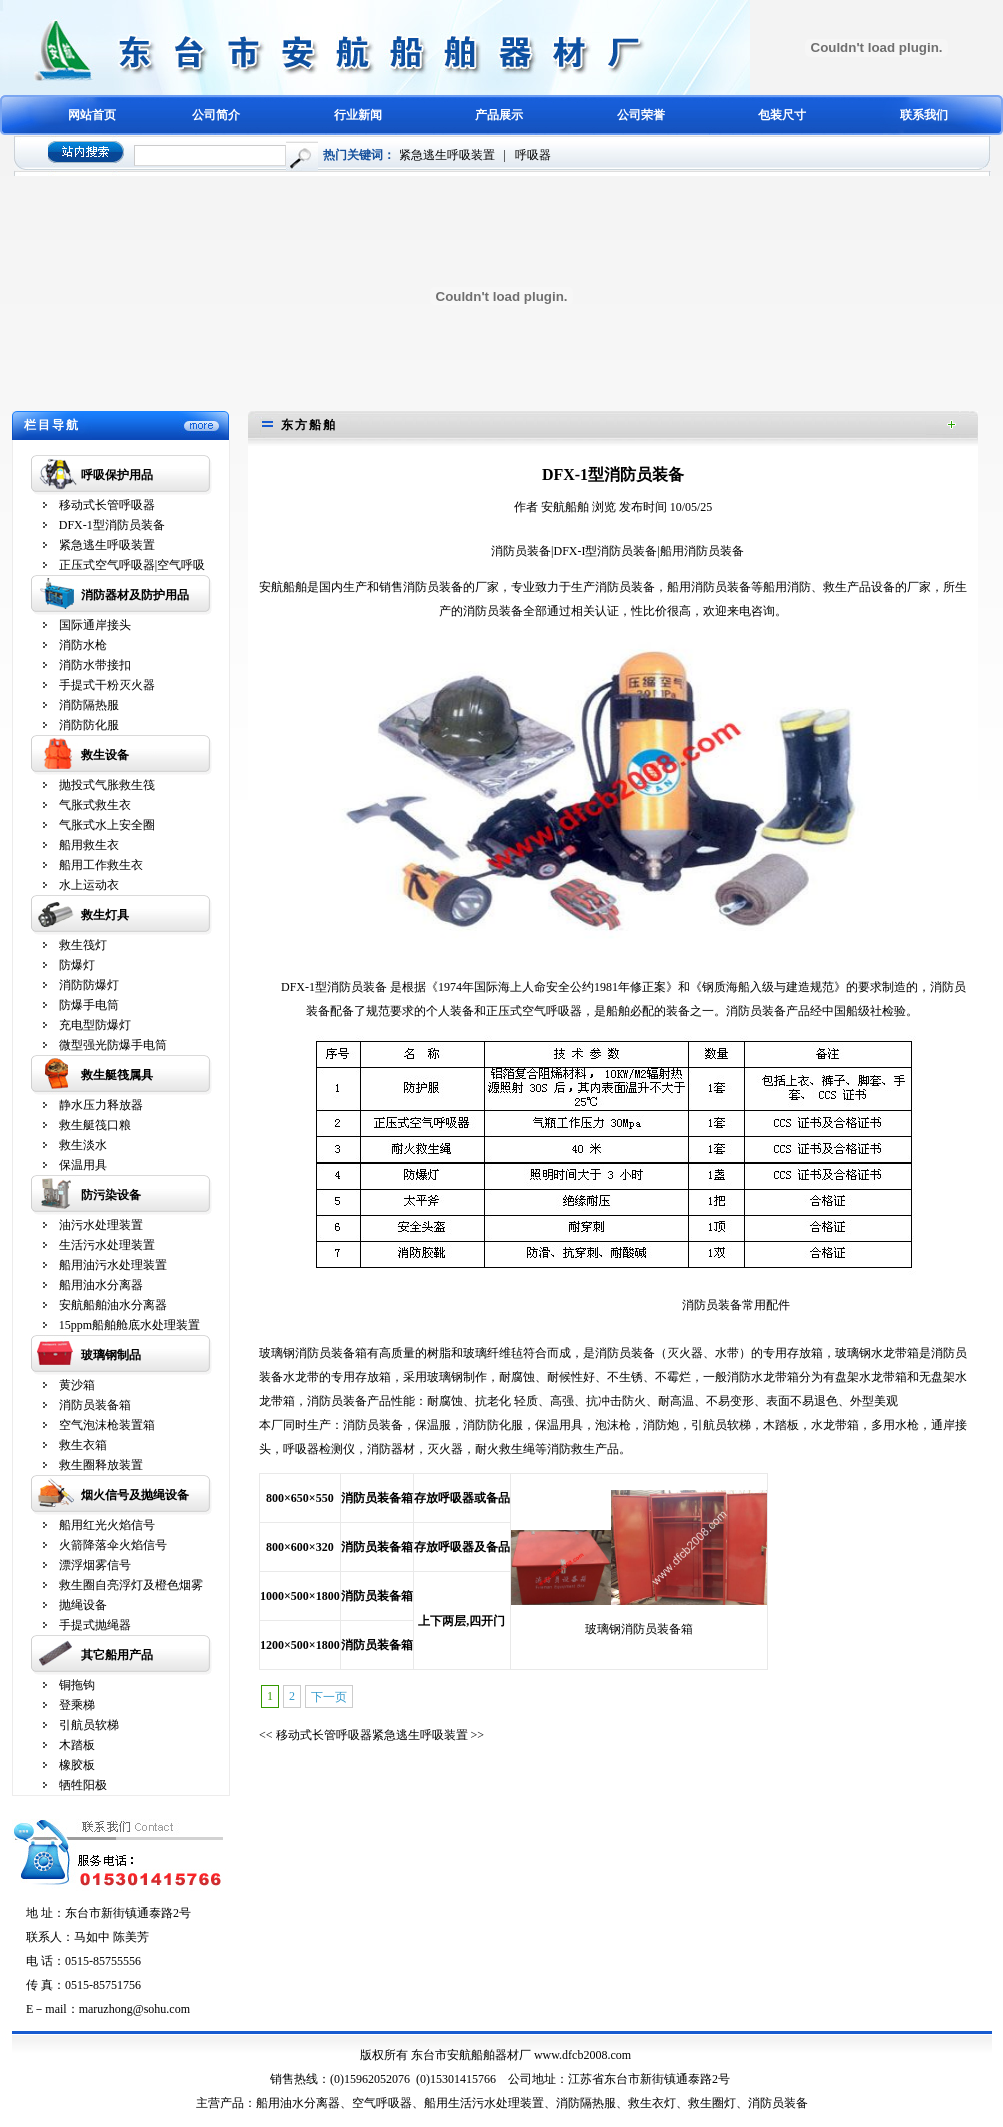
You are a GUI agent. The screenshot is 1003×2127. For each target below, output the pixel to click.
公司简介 (216, 115)
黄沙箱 (77, 1385)
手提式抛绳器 (95, 1625)
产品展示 (499, 115)
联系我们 (924, 115)
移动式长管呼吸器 (107, 505)
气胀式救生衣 (95, 805)
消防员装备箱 (95, 1405)
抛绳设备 (83, 1605)
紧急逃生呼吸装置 (447, 155)
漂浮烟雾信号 (95, 1565)
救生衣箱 (83, 1445)
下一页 (329, 1697)
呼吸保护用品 (117, 475)
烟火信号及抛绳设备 (135, 1495)
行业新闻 (358, 115)
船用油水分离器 (101, 1285)
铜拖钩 (77, 1685)
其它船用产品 (117, 1655)
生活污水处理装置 (107, 1245)
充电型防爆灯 (95, 1025)
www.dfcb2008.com (582, 2055)
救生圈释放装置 (101, 1465)
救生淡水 (83, 1145)
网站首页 (92, 115)
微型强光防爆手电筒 (113, 1045)
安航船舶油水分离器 (113, 1305)
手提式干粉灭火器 (107, 685)
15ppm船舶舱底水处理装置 (129, 1325)
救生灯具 (105, 915)
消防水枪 (83, 645)
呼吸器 (533, 155)
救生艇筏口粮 (95, 1125)
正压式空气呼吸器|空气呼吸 (132, 565)
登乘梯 (77, 1705)
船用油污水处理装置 (113, 1265)
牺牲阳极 (83, 1785)
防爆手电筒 (89, 1005)
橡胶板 (77, 1765)
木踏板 (77, 1745)
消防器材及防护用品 (135, 595)
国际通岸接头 (95, 625)
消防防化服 (89, 725)
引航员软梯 (89, 1725)
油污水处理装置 (101, 1225)
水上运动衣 (89, 885)
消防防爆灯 (89, 985)
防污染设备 (111, 1195)
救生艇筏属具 (117, 1075)
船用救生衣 (89, 845)
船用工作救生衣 (101, 865)
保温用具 (83, 1165)
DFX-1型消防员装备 (112, 525)
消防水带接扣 (95, 665)
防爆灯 (77, 965)
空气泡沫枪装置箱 (107, 1425)
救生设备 (105, 755)
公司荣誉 (641, 115)
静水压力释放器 (101, 1105)
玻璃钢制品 (111, 1355)
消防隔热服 (89, 705)
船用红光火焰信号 (107, 1525)
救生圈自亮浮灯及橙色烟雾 (131, 1585)
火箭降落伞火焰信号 (113, 1545)
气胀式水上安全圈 (107, 825)
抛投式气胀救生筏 (107, 785)
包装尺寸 (782, 115)
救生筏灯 (83, 945)
